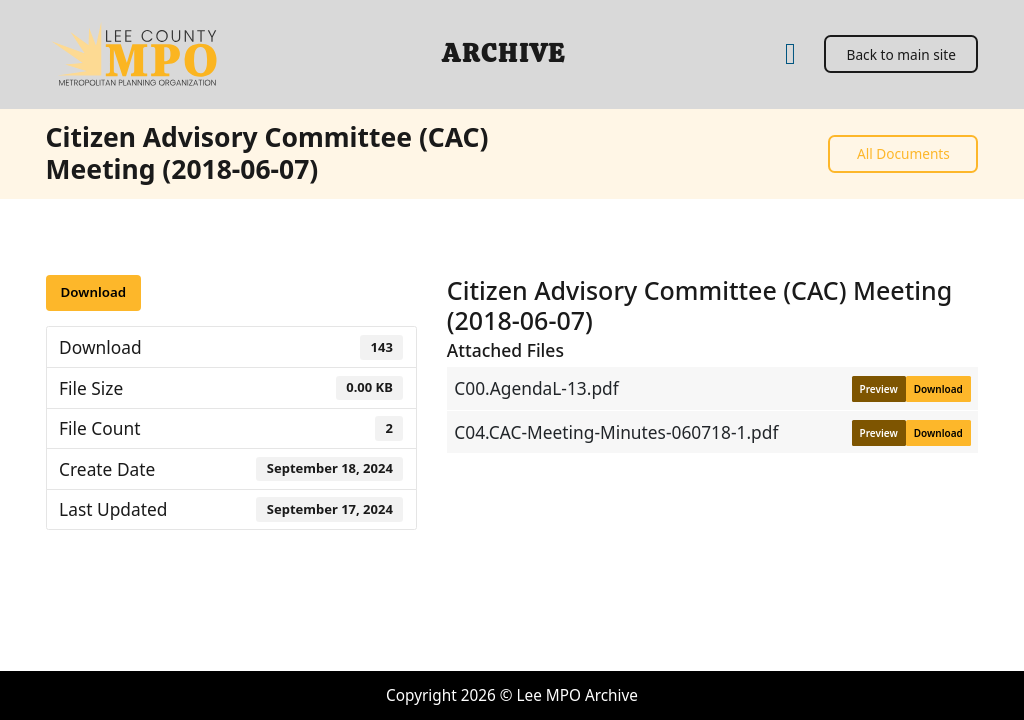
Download (93, 292)
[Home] (790, 54)
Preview (879, 389)
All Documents (903, 153)
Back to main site (901, 54)
